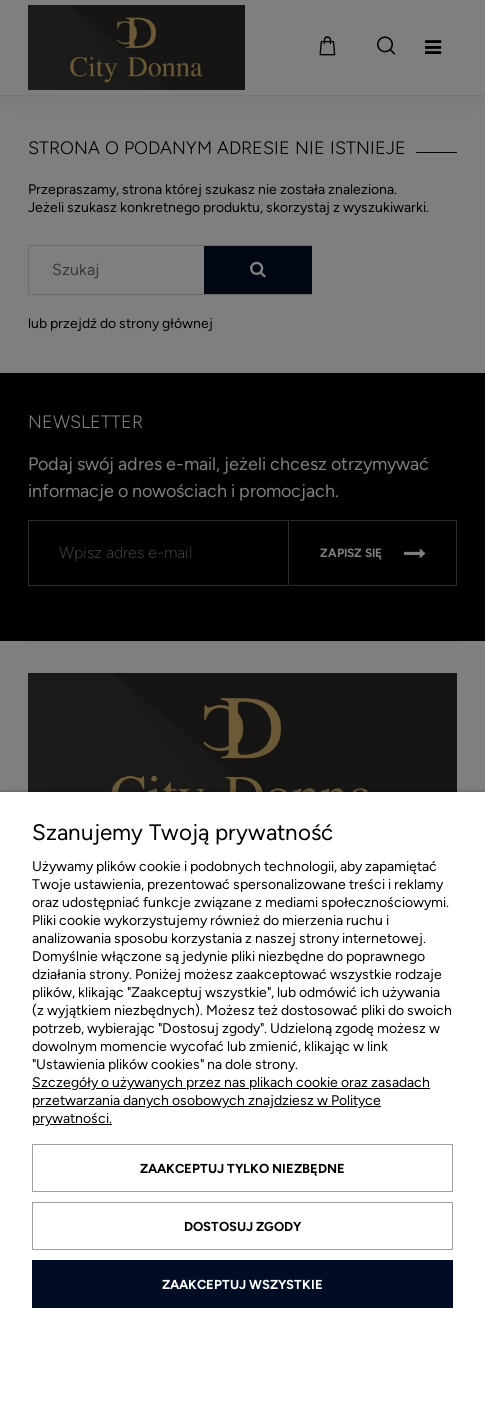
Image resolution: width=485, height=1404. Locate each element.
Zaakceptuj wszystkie (242, 1284)
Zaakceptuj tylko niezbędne (242, 1168)
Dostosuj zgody (242, 1226)
